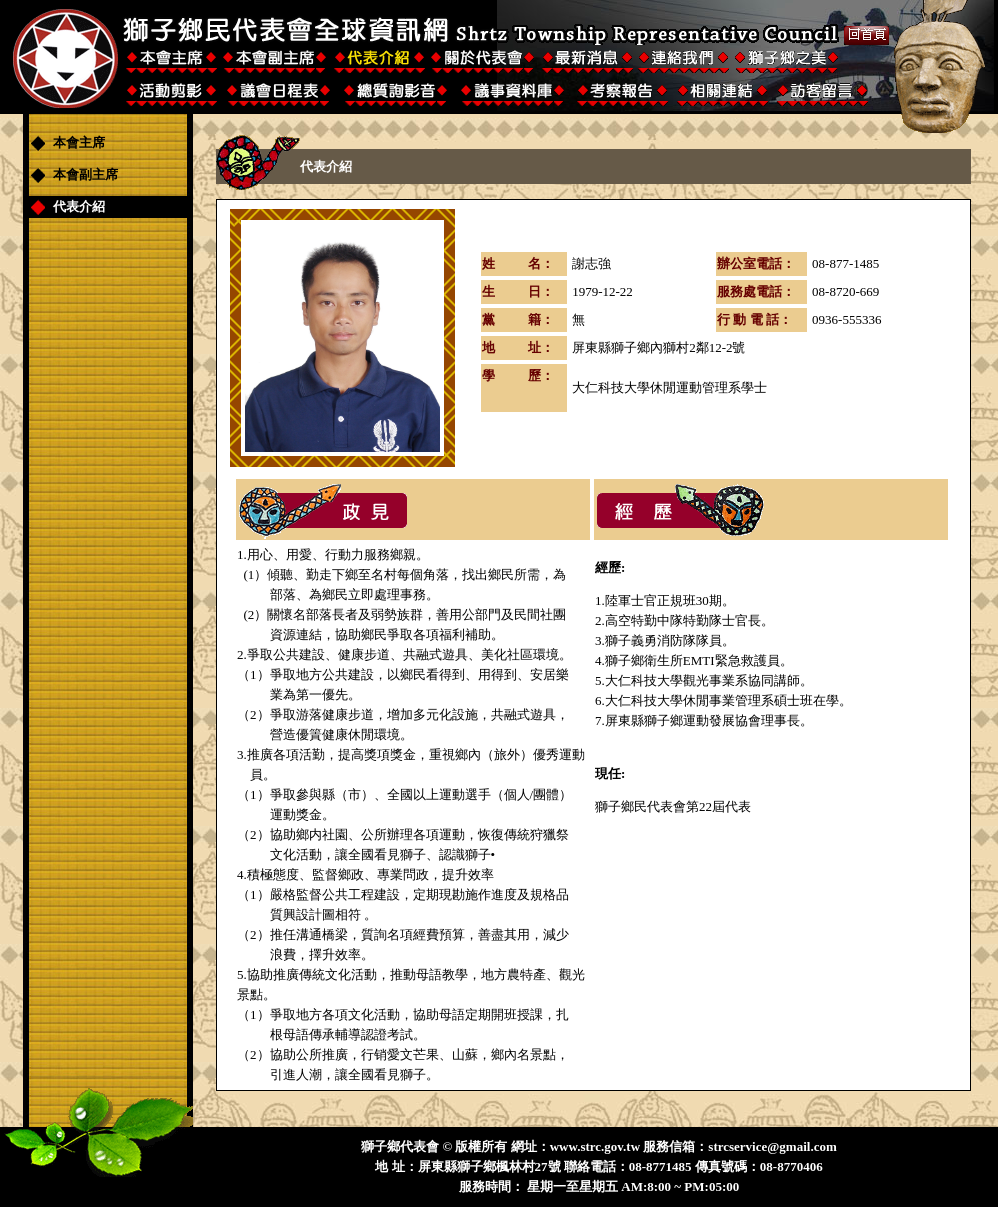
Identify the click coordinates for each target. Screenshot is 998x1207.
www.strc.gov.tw (595, 1146)
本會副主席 (85, 174)
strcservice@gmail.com (772, 1146)
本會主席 (79, 142)
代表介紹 (79, 206)
